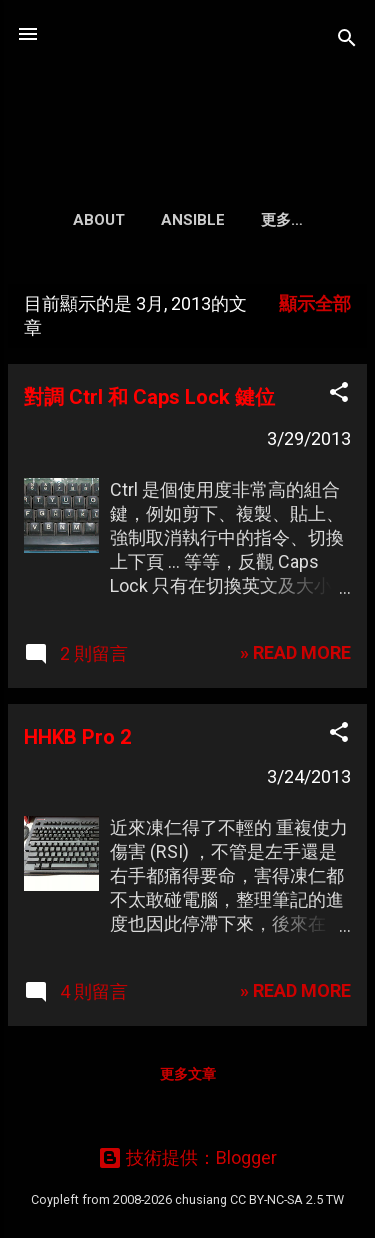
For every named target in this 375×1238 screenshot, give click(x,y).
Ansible (193, 220)
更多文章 (188, 1074)
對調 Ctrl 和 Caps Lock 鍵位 (149, 397)
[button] (339, 395)
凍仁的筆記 (188, 84)
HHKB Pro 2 (77, 737)
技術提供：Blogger (187, 1157)
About (99, 220)
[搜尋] (347, 40)
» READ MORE (295, 652)
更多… (282, 220)
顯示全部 (315, 303)
